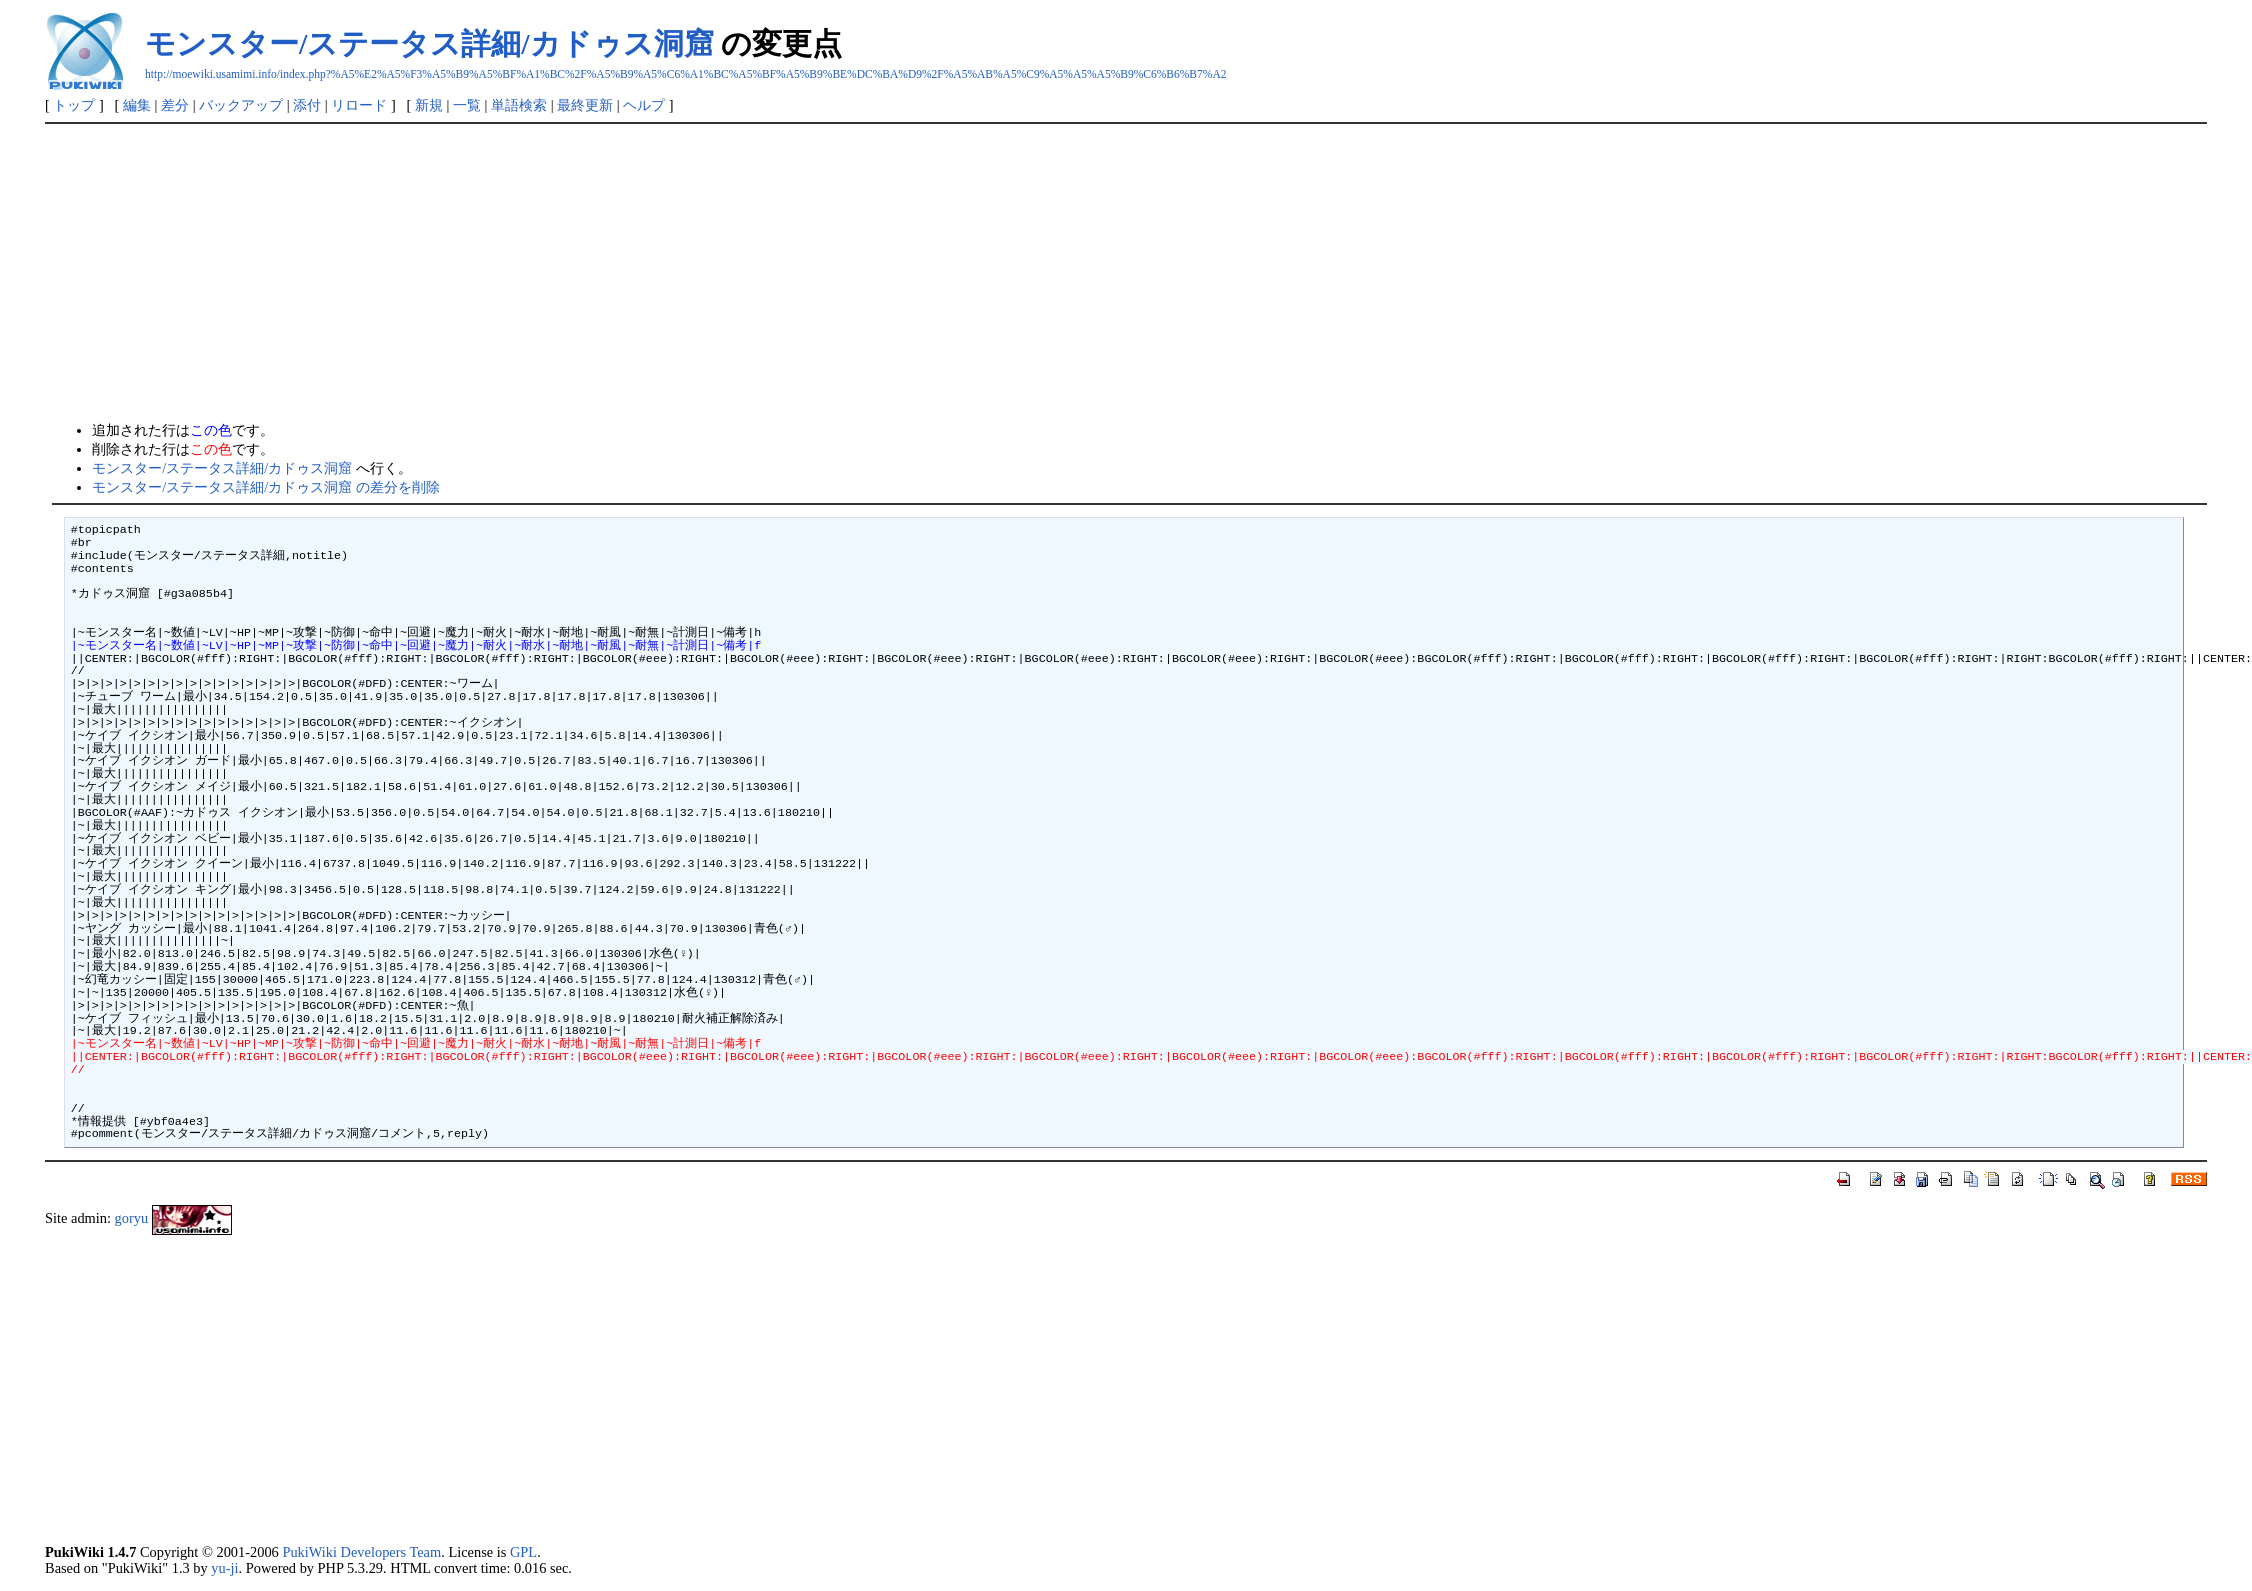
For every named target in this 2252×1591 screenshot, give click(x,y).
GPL (523, 1552)
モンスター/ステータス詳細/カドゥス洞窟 (429, 43)
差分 (175, 105)
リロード (359, 105)
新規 (429, 105)
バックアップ (241, 105)
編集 (137, 105)
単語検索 (519, 105)
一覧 (467, 105)
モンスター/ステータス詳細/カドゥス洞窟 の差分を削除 (266, 487)
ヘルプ (644, 105)
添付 (307, 105)
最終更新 (585, 105)
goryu (132, 1218)
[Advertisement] (1126, 274)
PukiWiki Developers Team (361, 1552)
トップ (74, 105)
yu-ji (224, 1568)
